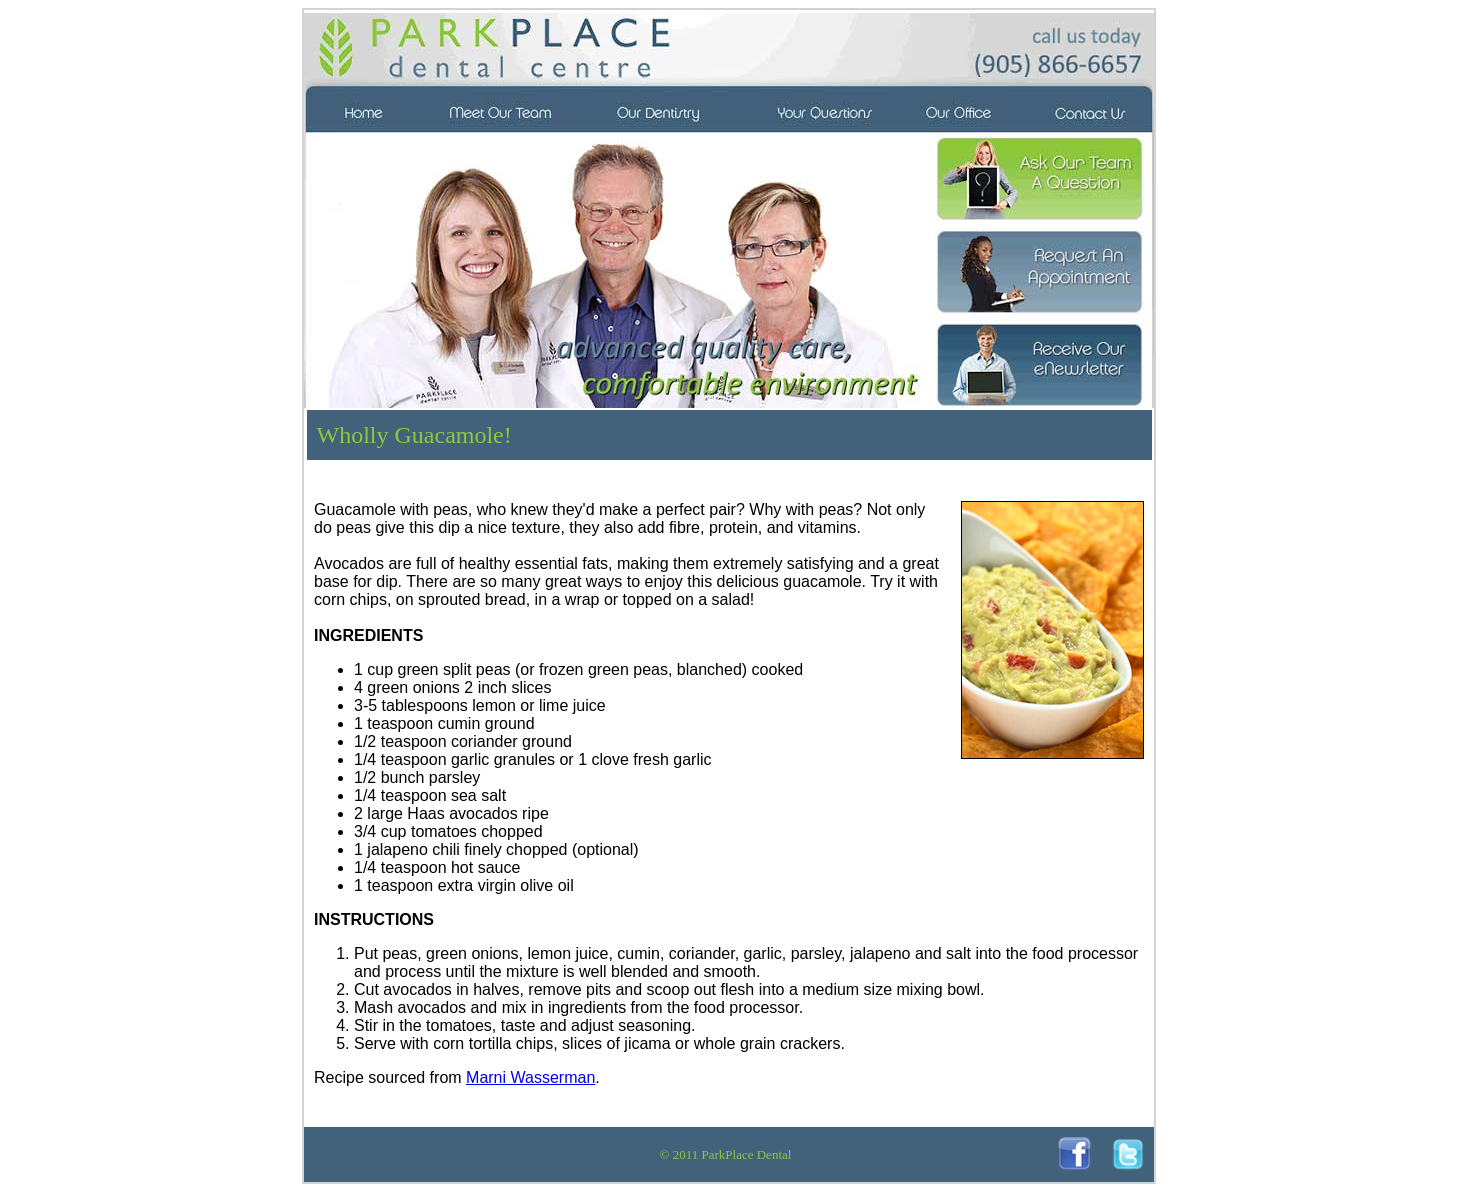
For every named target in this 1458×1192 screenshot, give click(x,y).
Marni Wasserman (530, 1077)
